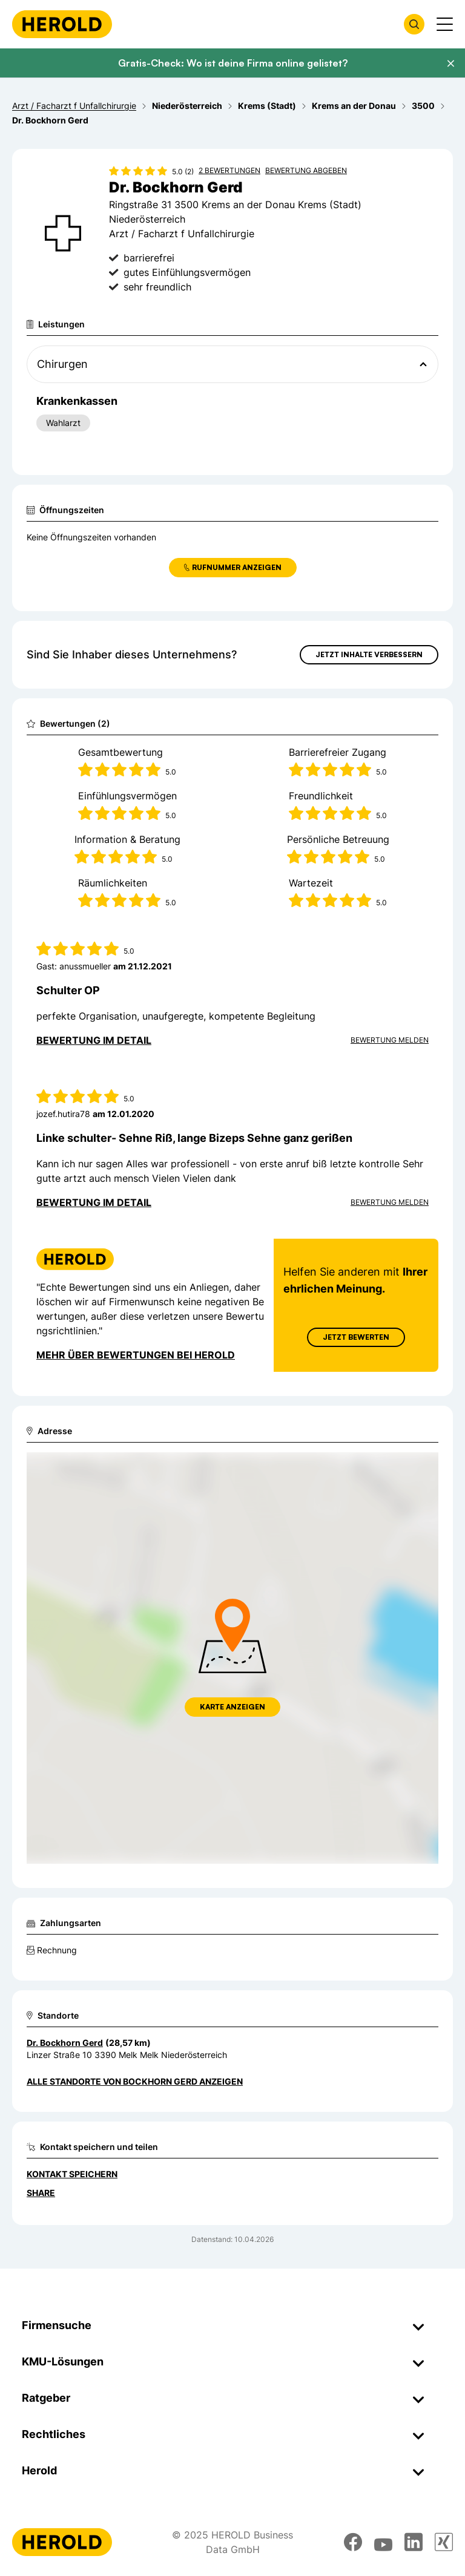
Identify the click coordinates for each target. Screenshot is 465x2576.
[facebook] (353, 2542)
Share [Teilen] (41, 2193)
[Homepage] (62, 24)
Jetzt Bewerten (356, 1337)
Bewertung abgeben (306, 170)
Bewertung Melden (390, 1039)
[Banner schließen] (450, 63)
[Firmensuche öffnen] (414, 24)
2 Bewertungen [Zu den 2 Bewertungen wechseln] (229, 170)
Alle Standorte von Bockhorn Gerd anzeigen (135, 2081)
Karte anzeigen (232, 1706)
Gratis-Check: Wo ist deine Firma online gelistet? (233, 63)
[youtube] (383, 2542)
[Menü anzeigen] (445, 24)
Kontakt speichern (72, 2174)
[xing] (444, 2542)
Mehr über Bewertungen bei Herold (135, 1355)
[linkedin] (413, 2542)
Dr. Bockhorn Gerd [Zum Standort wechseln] (65, 2042)
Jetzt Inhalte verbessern (369, 654)
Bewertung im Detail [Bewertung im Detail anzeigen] (93, 1040)
